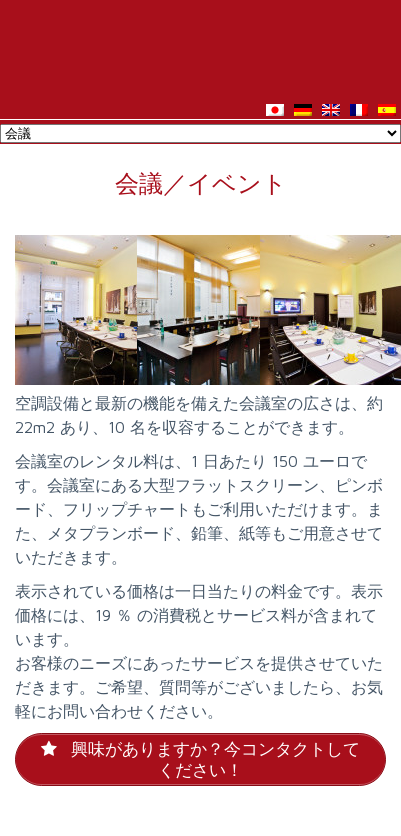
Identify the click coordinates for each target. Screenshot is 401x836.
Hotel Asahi (200, 47)
